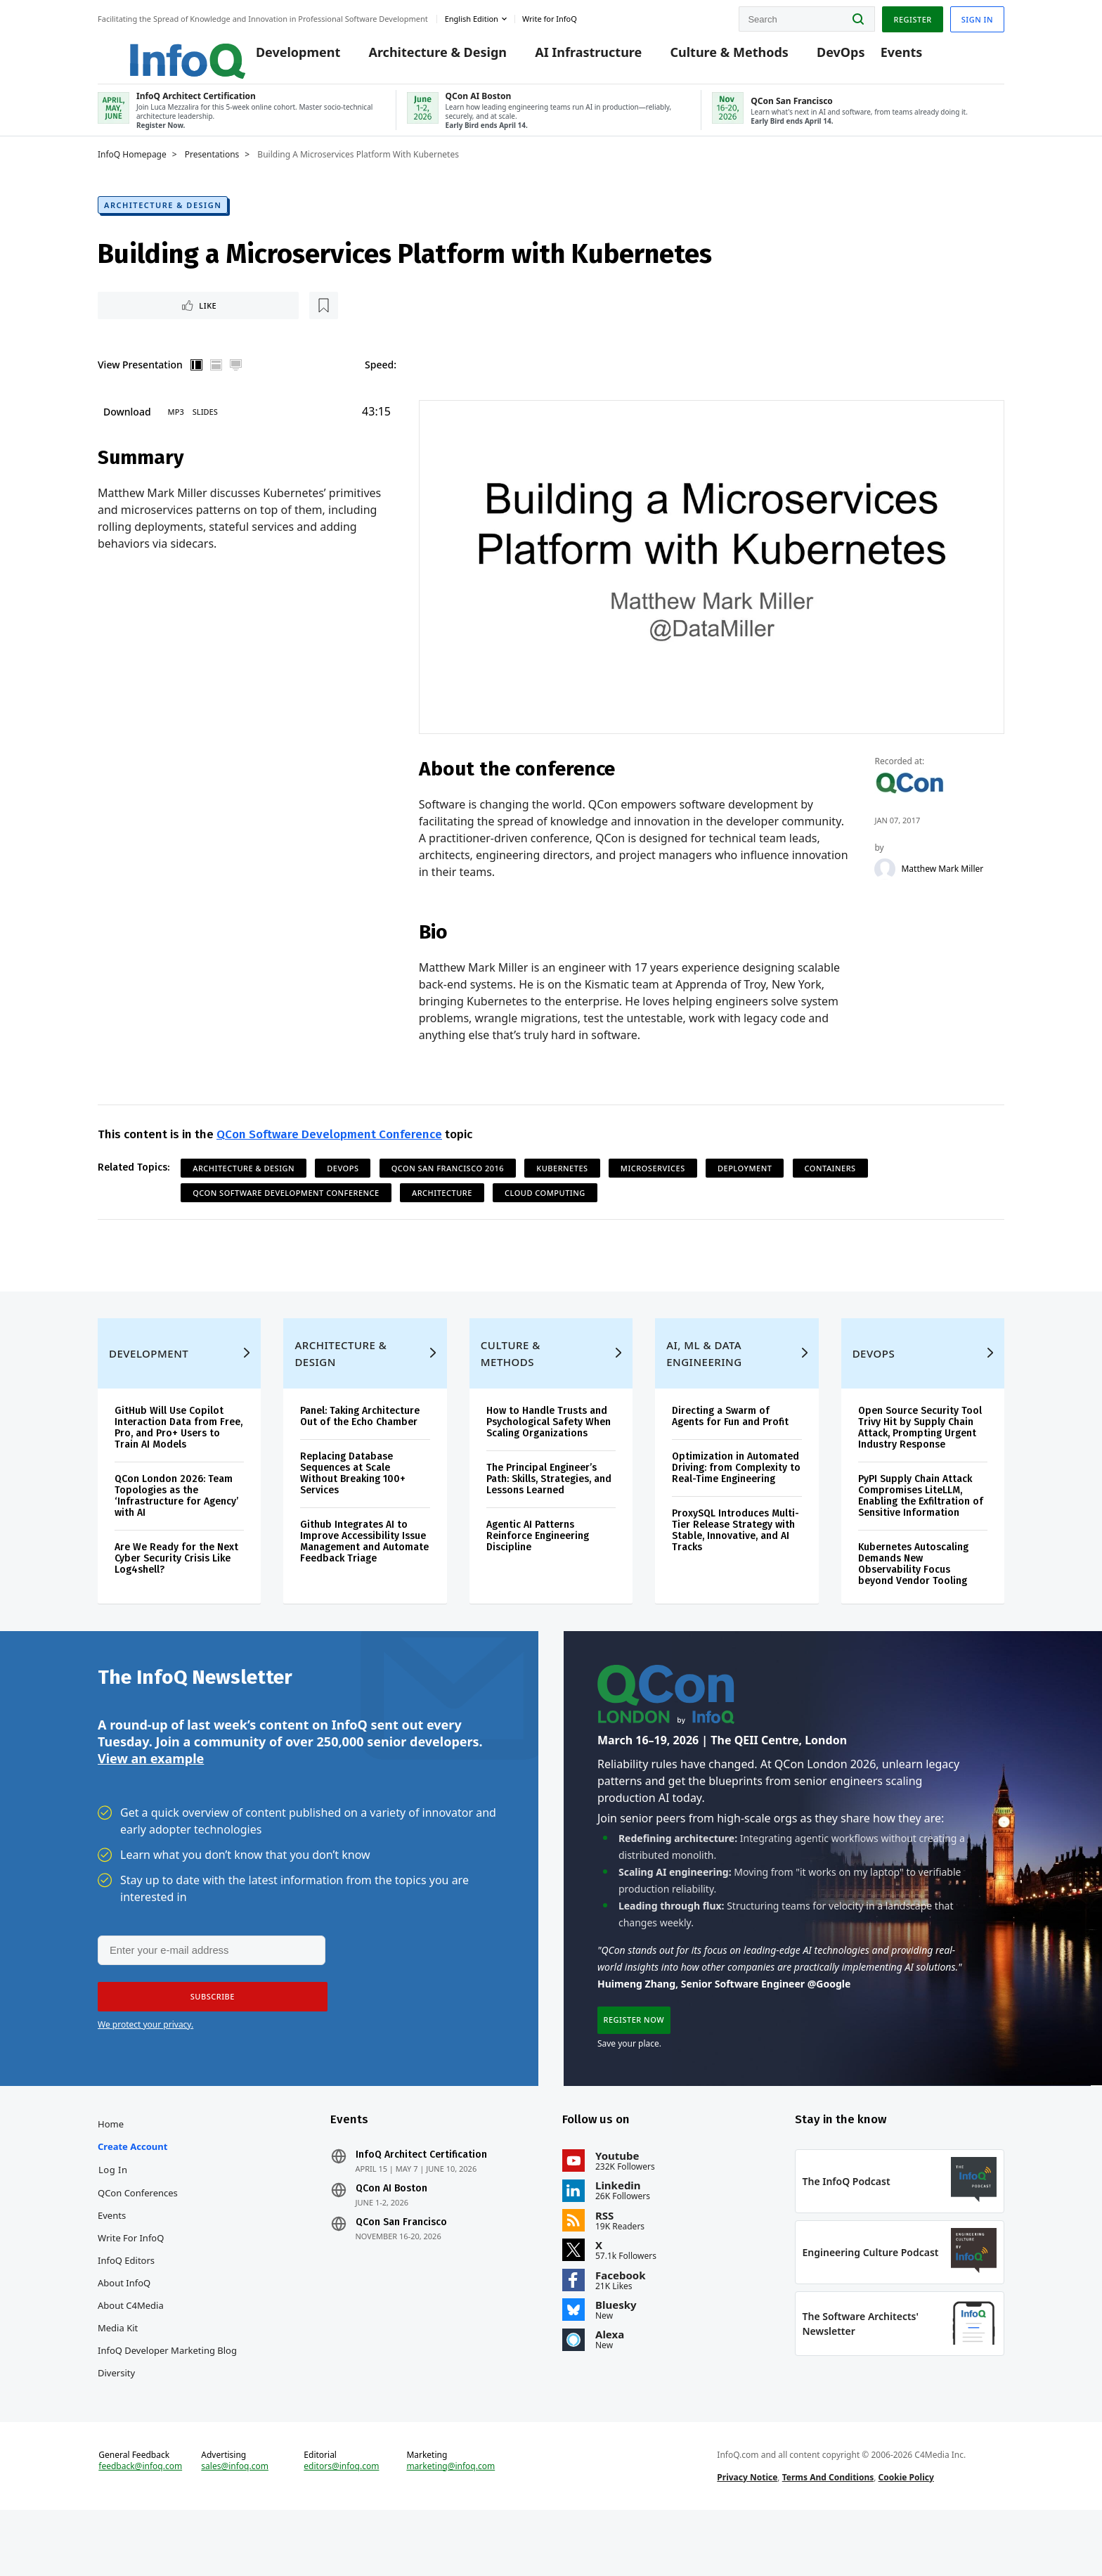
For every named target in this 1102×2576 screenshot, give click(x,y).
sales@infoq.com (234, 2525)
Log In (113, 2215)
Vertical (196, 379)
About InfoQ (124, 2328)
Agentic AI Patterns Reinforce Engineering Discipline (537, 1566)
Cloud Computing (545, 1209)
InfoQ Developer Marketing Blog (167, 2396)
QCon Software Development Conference (329, 1150)
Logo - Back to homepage (156, 50)
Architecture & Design (418, 57)
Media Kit (118, 2373)
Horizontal (216, 379)
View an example (151, 1795)
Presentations (212, 166)
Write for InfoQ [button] (549, 16)
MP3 (176, 426)
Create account (132, 2192)
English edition (471, 16)
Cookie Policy (906, 2536)
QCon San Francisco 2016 (447, 1184)
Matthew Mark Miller (943, 884)
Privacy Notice (747, 2536)
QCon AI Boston (391, 2234)
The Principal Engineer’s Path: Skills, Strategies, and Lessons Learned (548, 1509)
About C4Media (131, 2351)
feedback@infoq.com (140, 2525)
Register (912, 16)
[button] (208, 2035)
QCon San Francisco (401, 2268)
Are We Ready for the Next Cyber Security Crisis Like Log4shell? (176, 1588)
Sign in (977, 16)
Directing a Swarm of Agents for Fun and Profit (730, 1446)
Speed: (380, 379)
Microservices (653, 1184)
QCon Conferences (138, 2238)
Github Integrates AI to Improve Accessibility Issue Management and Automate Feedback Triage (364, 1572)
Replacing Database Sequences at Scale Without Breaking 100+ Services (353, 1503)
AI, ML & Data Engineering (703, 1383)
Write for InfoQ (131, 2283)
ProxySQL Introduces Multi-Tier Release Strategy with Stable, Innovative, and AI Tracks (735, 1560)
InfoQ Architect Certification (421, 2200)
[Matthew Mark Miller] (885, 884)
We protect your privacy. (145, 2063)
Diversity (116, 2418)
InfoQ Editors (126, 2306)
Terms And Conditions (828, 2536)
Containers (830, 1184)
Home (111, 2169)
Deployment (745, 1184)
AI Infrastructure (568, 57)
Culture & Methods (709, 57)
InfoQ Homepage (132, 166)
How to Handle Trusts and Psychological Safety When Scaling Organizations (548, 1452)
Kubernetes (562, 1184)
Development (278, 57)
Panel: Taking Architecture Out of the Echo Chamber (360, 1446)
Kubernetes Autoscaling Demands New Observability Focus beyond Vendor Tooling (913, 1594)
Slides (205, 426)
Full (236, 379)
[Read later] (181, 319)
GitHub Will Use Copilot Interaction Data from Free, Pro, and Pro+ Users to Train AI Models (178, 1458)
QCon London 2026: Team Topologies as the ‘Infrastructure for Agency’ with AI (176, 1526)
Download (127, 426)
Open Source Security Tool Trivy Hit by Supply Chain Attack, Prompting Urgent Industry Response (920, 1458)
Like (135, 319)
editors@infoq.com (341, 2525)
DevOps (821, 57)
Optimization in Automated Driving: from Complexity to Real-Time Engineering (736, 1498)
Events (881, 57)
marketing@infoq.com (450, 2525)
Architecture (442, 1209)
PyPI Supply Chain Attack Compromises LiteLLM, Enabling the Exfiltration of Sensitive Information (920, 1526)
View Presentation (140, 379)
